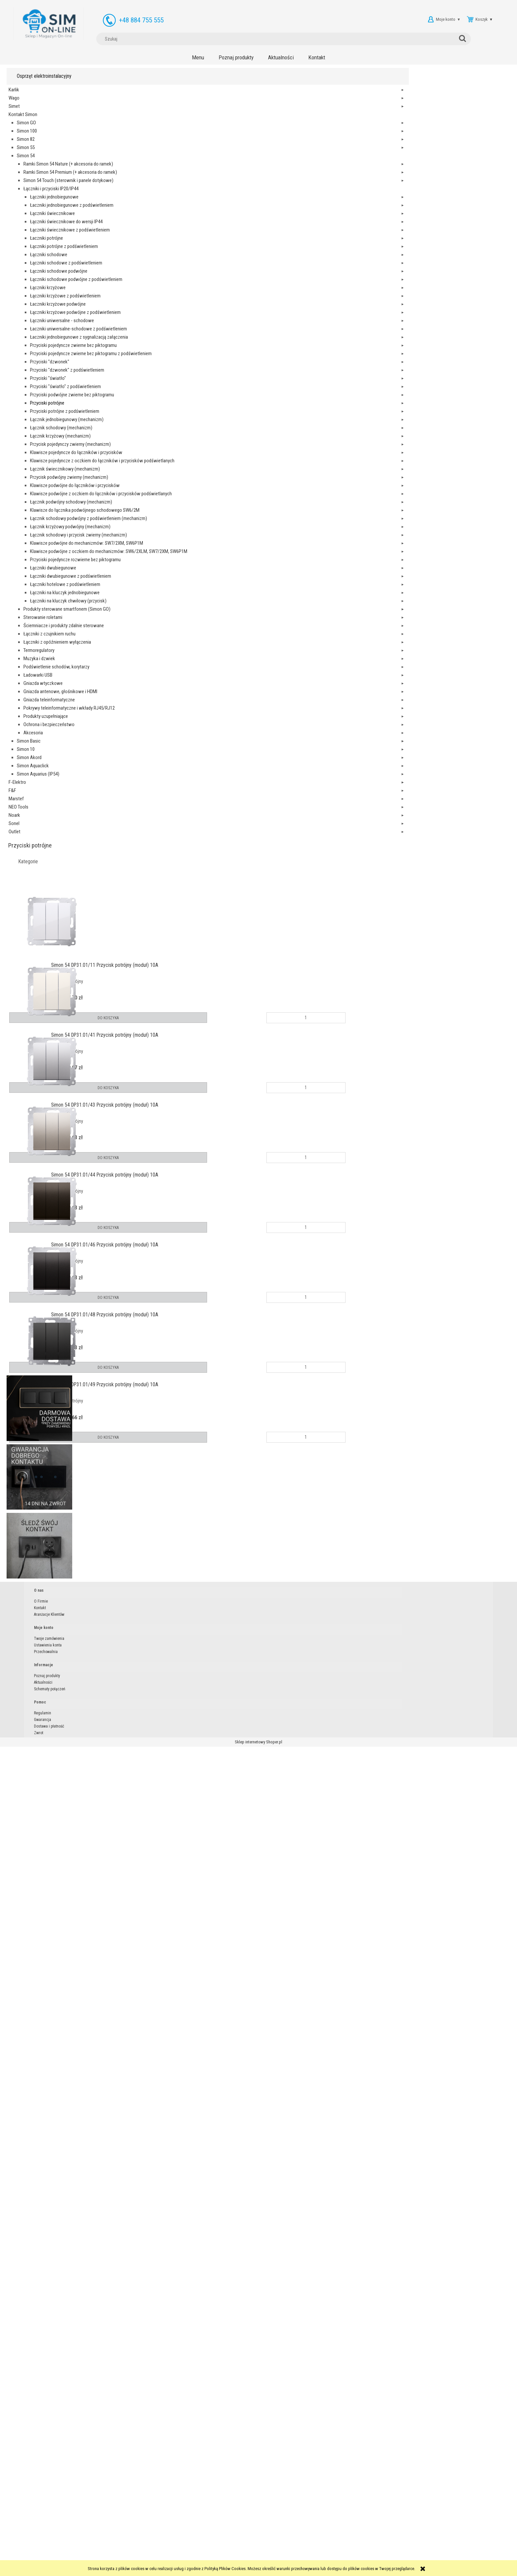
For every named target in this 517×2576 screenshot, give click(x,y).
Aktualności (267, 2543)
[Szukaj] (357, 19)
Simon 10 (26, 2411)
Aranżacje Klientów (161, 2550)
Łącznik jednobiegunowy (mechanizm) (45, 1125)
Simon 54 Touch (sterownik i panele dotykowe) (34, 250)
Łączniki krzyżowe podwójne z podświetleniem (45, 687)
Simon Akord (29, 2419)
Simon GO (26, 127)
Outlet (14, 2510)
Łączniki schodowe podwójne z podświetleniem (45, 572)
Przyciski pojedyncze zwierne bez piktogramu (41, 844)
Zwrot (319, 2557)
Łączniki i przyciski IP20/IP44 (32, 284)
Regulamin (323, 2537)
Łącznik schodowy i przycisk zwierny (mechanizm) (42, 1710)
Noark (14, 2493)
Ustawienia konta (216, 2543)
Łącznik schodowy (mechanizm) (42, 1149)
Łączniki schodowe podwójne (40, 539)
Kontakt (152, 2543)
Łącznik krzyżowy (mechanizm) (42, 1174)
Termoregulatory (38, 2196)
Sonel (14, 2501)
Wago (14, 103)
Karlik (14, 94)
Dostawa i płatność (330, 2550)
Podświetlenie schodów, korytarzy (37, 2229)
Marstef (16, 2477)
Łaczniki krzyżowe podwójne (39, 655)
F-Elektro (17, 2460)
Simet (14, 111)
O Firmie (153, 2537)
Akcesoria (33, 2394)
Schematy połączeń (274, 2550)
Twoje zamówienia (217, 2537)
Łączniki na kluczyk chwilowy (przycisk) (39, 2031)
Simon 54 (26, 160)
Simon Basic (29, 2403)
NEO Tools (18, 2485)
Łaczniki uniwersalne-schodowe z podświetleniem (45, 762)
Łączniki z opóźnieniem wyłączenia (35, 2180)
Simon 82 (26, 144)
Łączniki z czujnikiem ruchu (33, 2155)
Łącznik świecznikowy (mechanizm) (44, 1355)
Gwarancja (323, 2543)
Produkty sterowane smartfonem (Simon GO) (35, 2072)
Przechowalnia (214, 2550)
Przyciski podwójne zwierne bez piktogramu (41, 1042)
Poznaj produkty (271, 2537)
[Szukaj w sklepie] (310, 19)
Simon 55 (26, 152)
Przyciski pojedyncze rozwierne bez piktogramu (41, 1874)
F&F (12, 2468)
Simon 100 (27, 135)
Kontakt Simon (23, 119)
